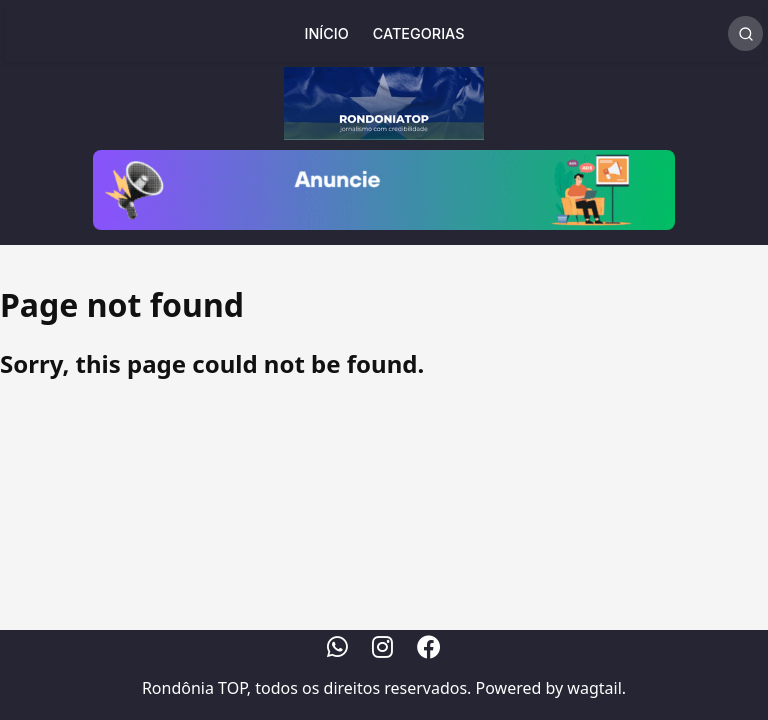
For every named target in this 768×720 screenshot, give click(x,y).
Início (327, 33)
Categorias (419, 33)
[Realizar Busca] (745, 33)
